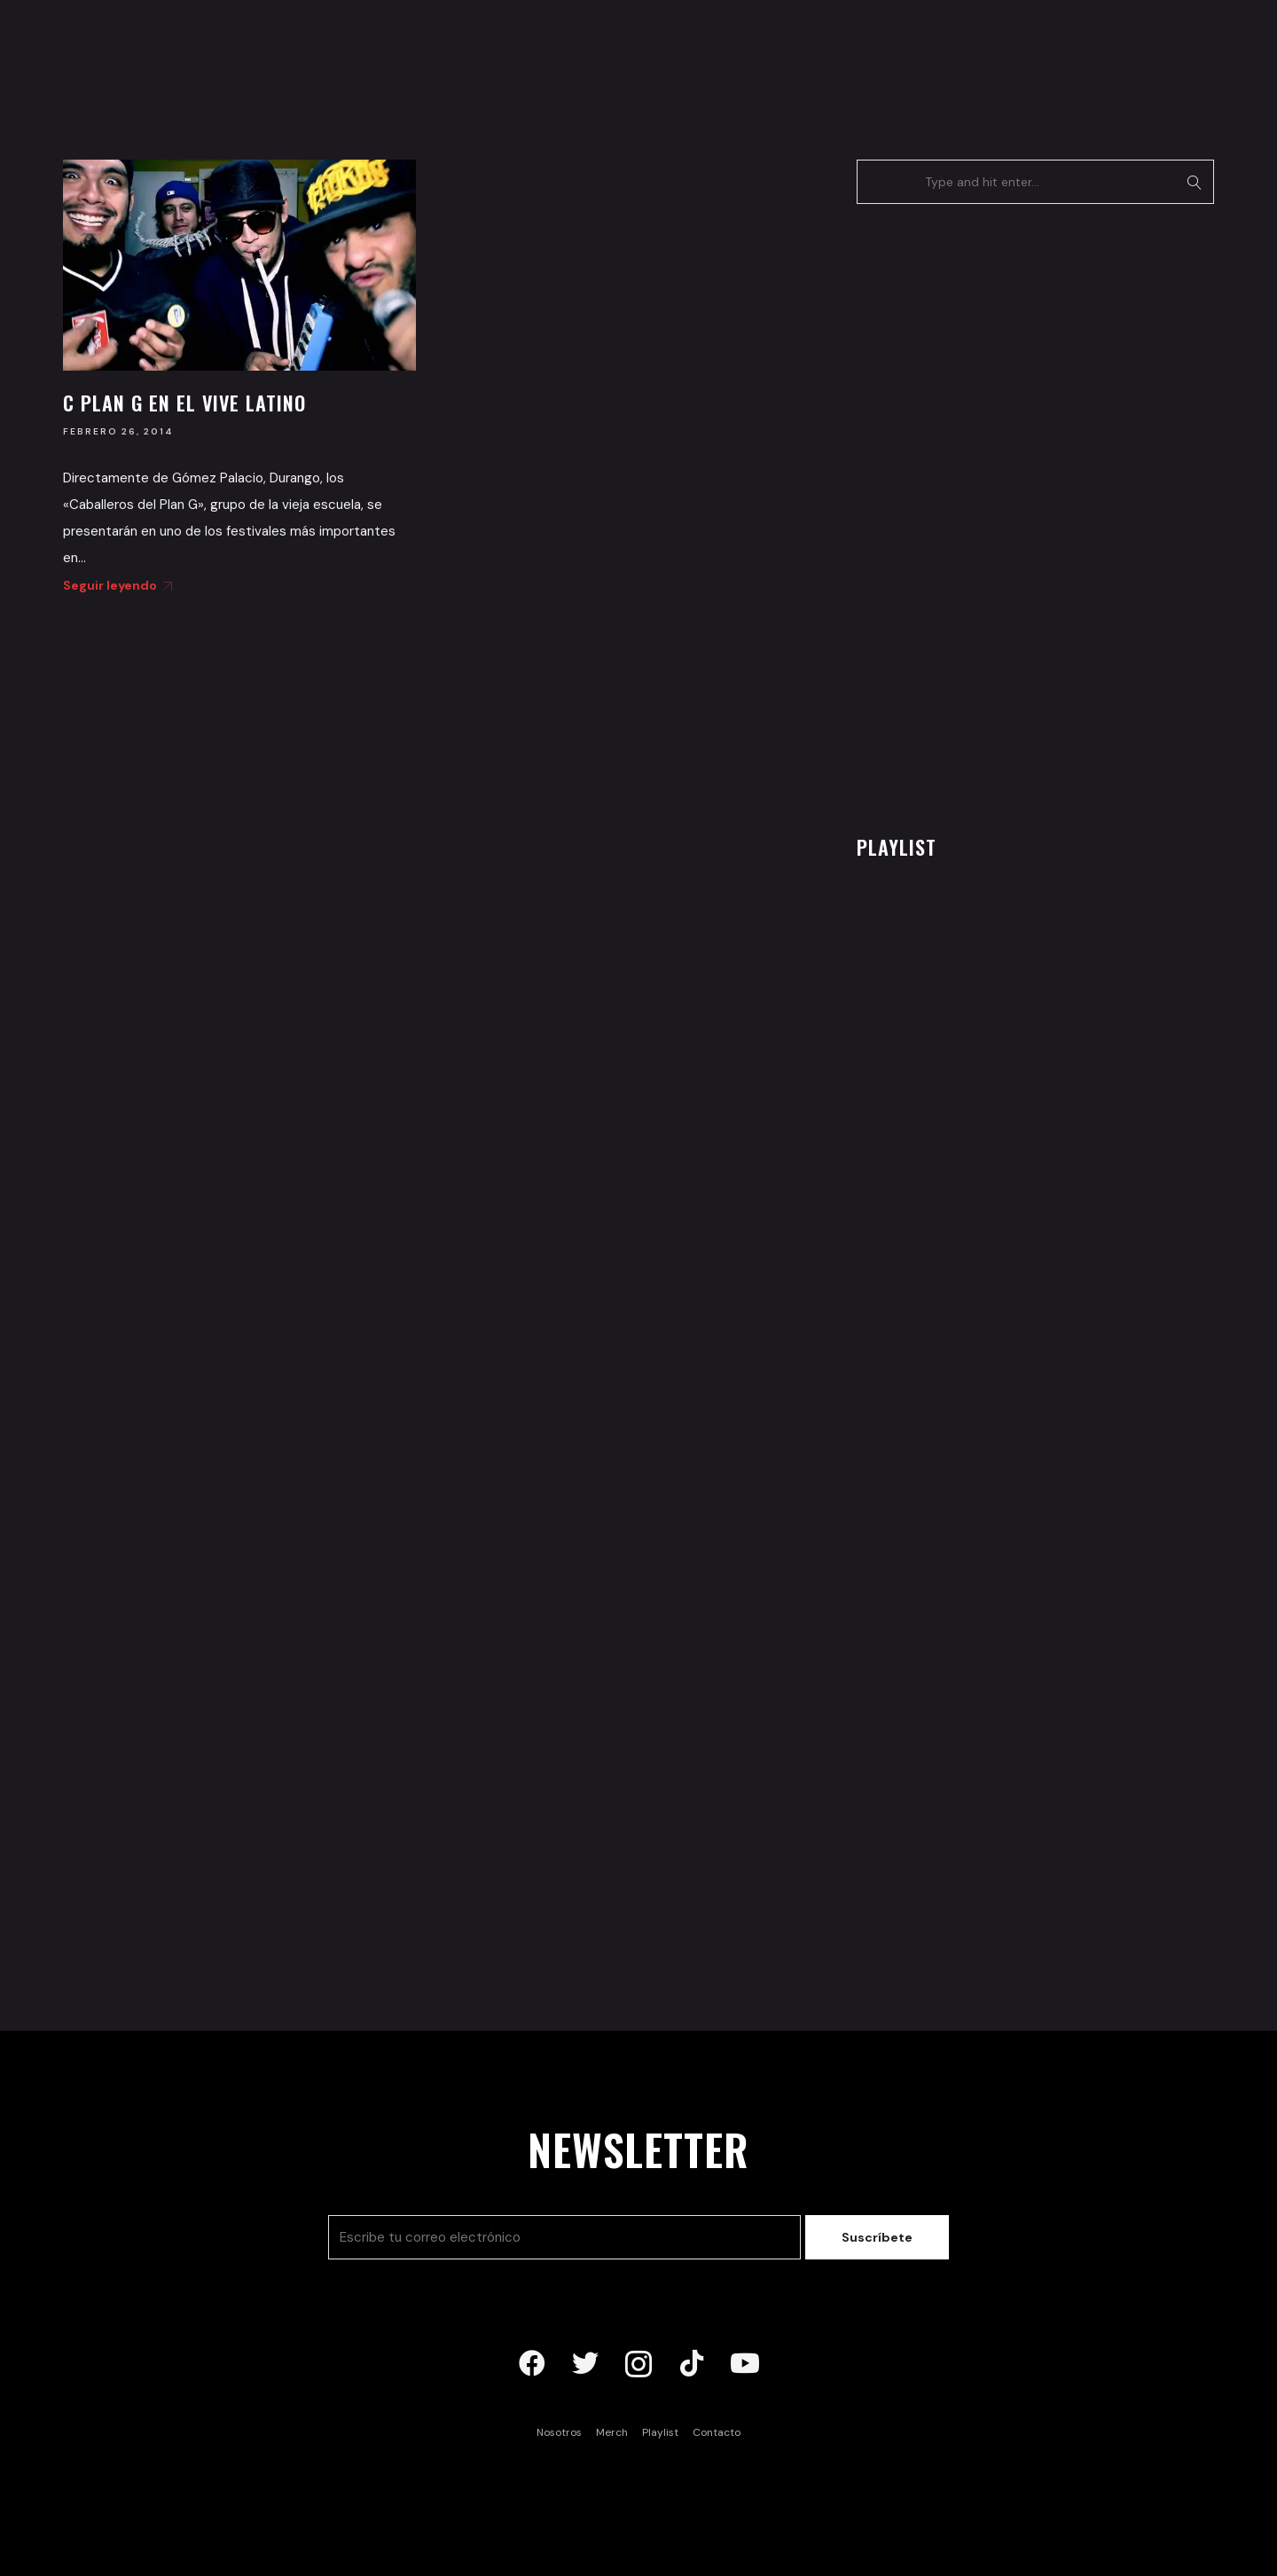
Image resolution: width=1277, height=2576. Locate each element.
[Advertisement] (990, 514)
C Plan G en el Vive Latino (184, 402)
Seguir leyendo (114, 585)
